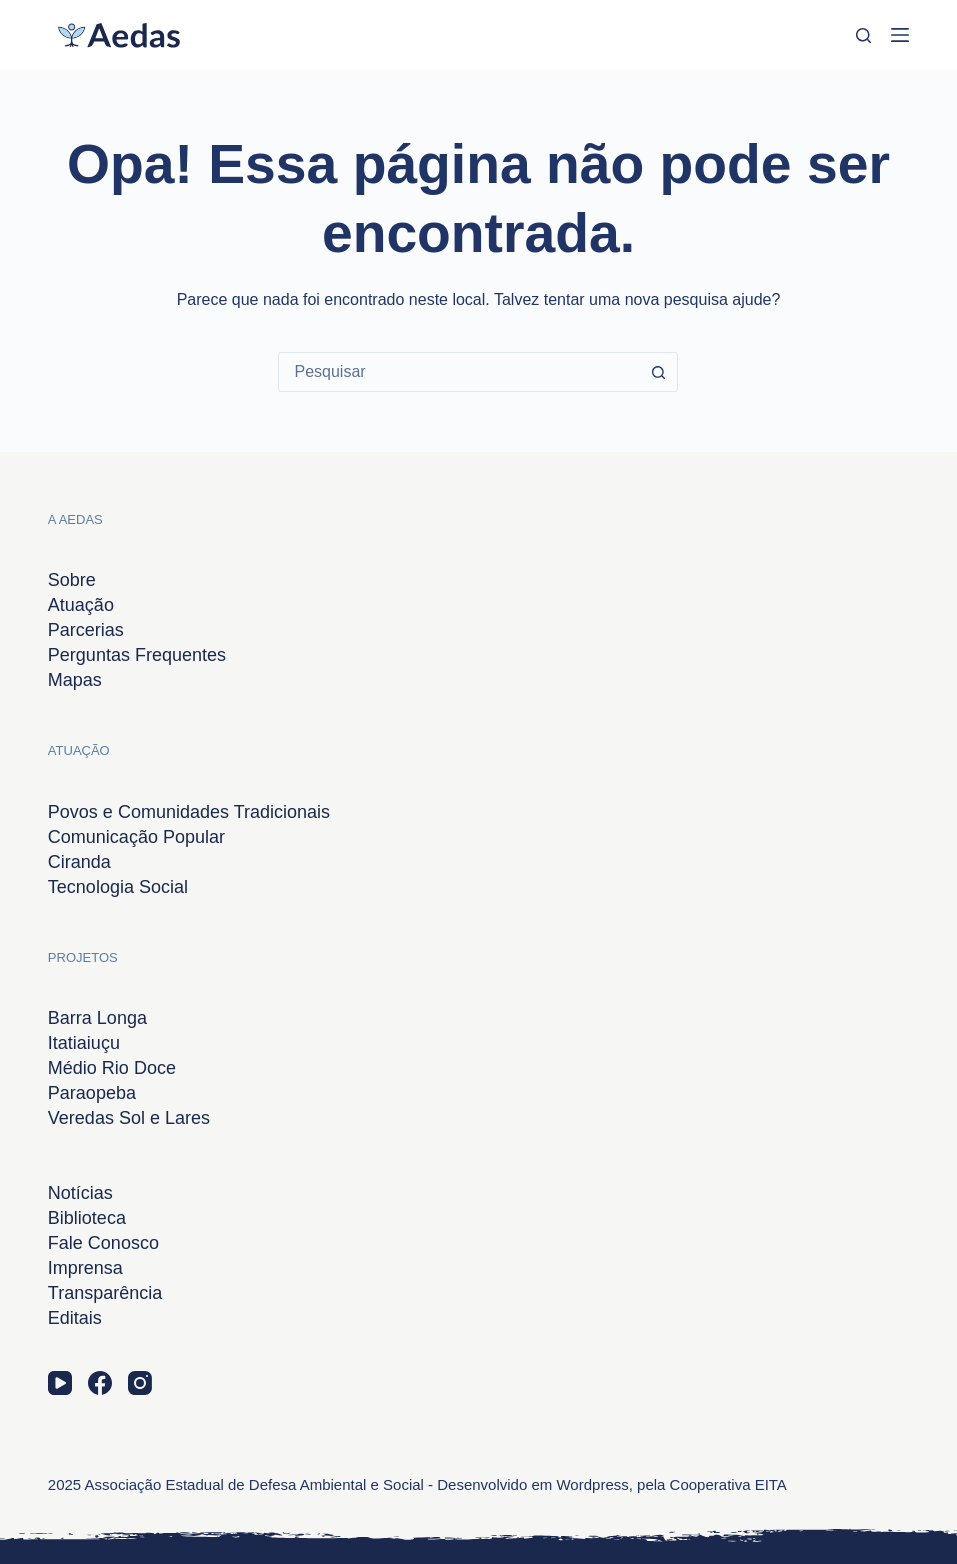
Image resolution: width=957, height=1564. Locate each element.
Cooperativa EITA (728, 1484)
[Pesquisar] (863, 35)
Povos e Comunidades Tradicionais (189, 812)
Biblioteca (87, 1218)
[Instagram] (140, 1383)
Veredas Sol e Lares (129, 1118)
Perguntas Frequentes (137, 655)
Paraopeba (92, 1093)
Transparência (105, 1293)
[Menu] (900, 35)
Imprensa (85, 1268)
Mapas (75, 680)
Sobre (72, 580)
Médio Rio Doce (112, 1068)
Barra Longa (97, 1018)
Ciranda (79, 862)
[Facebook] (100, 1383)
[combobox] (459, 372)
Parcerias (86, 630)
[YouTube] (60, 1383)
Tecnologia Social (118, 887)
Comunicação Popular (136, 837)
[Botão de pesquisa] (658, 372)
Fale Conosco (103, 1243)
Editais (75, 1318)
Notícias (80, 1193)
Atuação (81, 605)
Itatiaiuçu (84, 1043)
